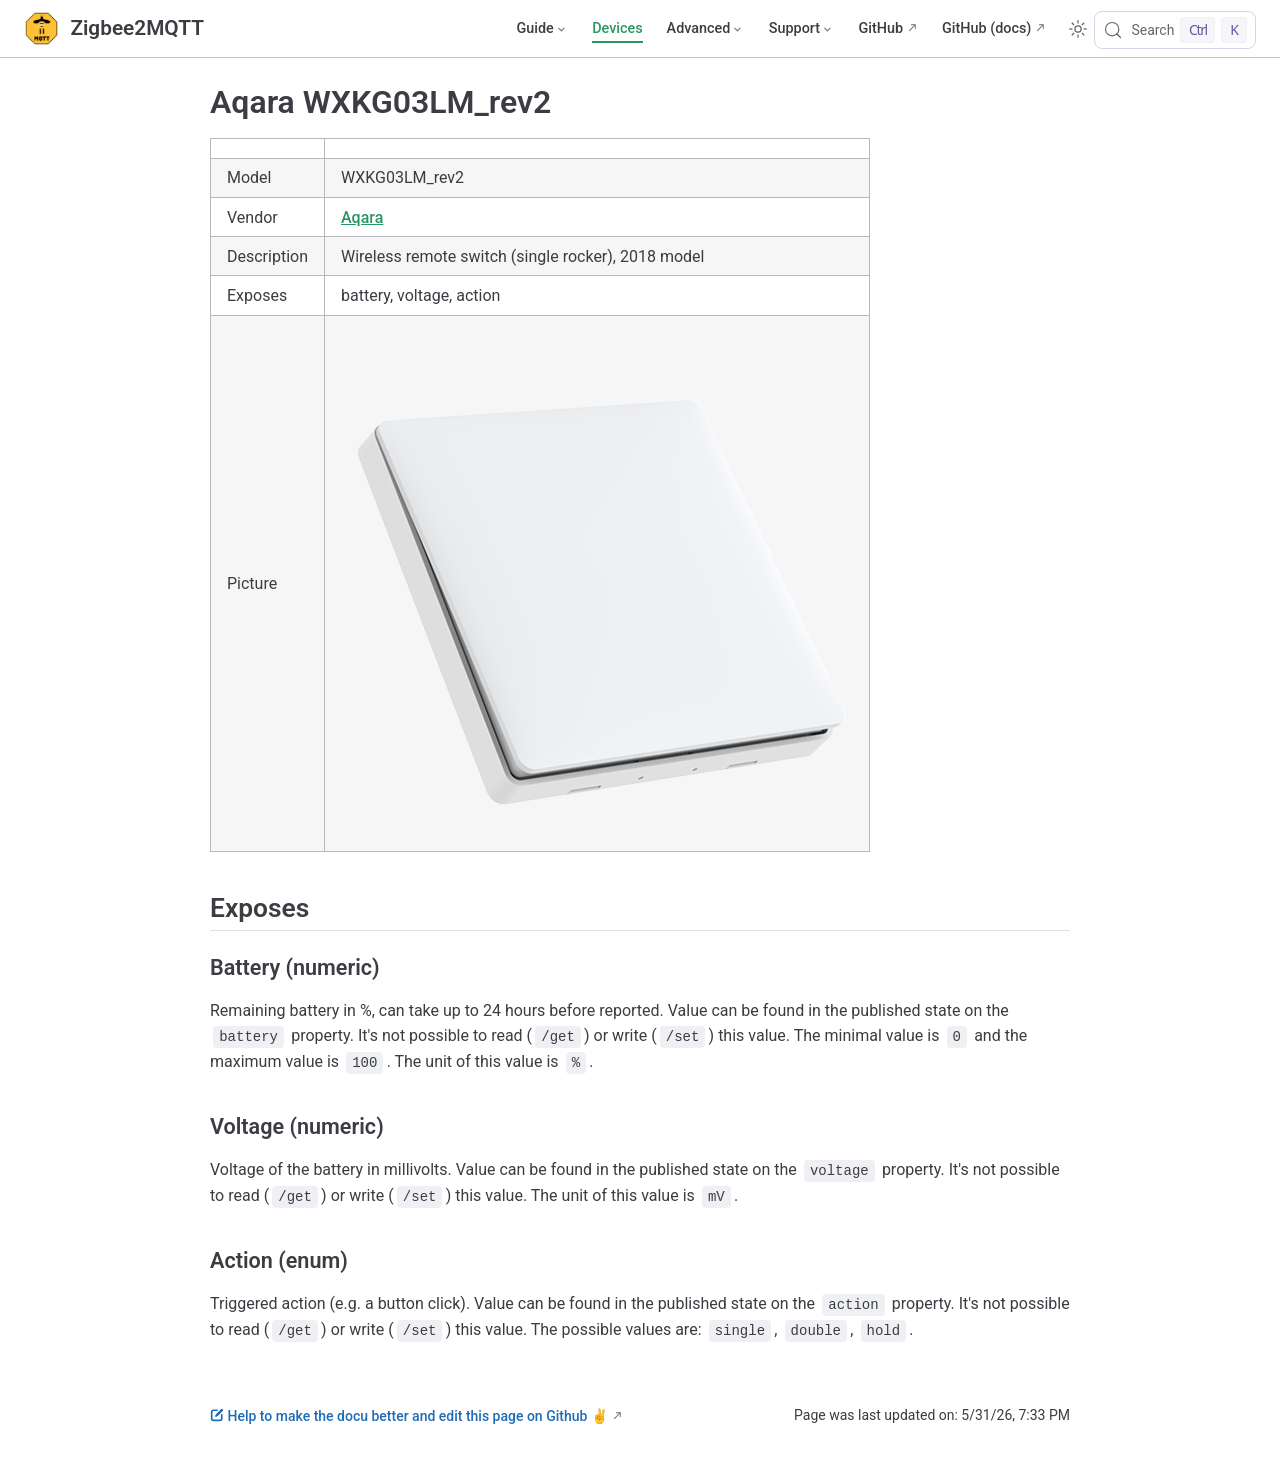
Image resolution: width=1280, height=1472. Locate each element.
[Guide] (542, 29)
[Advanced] (706, 29)
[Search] (1175, 30)
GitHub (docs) (986, 28)
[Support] (802, 29)
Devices (617, 28)
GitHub (880, 28)
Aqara (362, 217)
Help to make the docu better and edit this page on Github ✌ (409, 1416)
